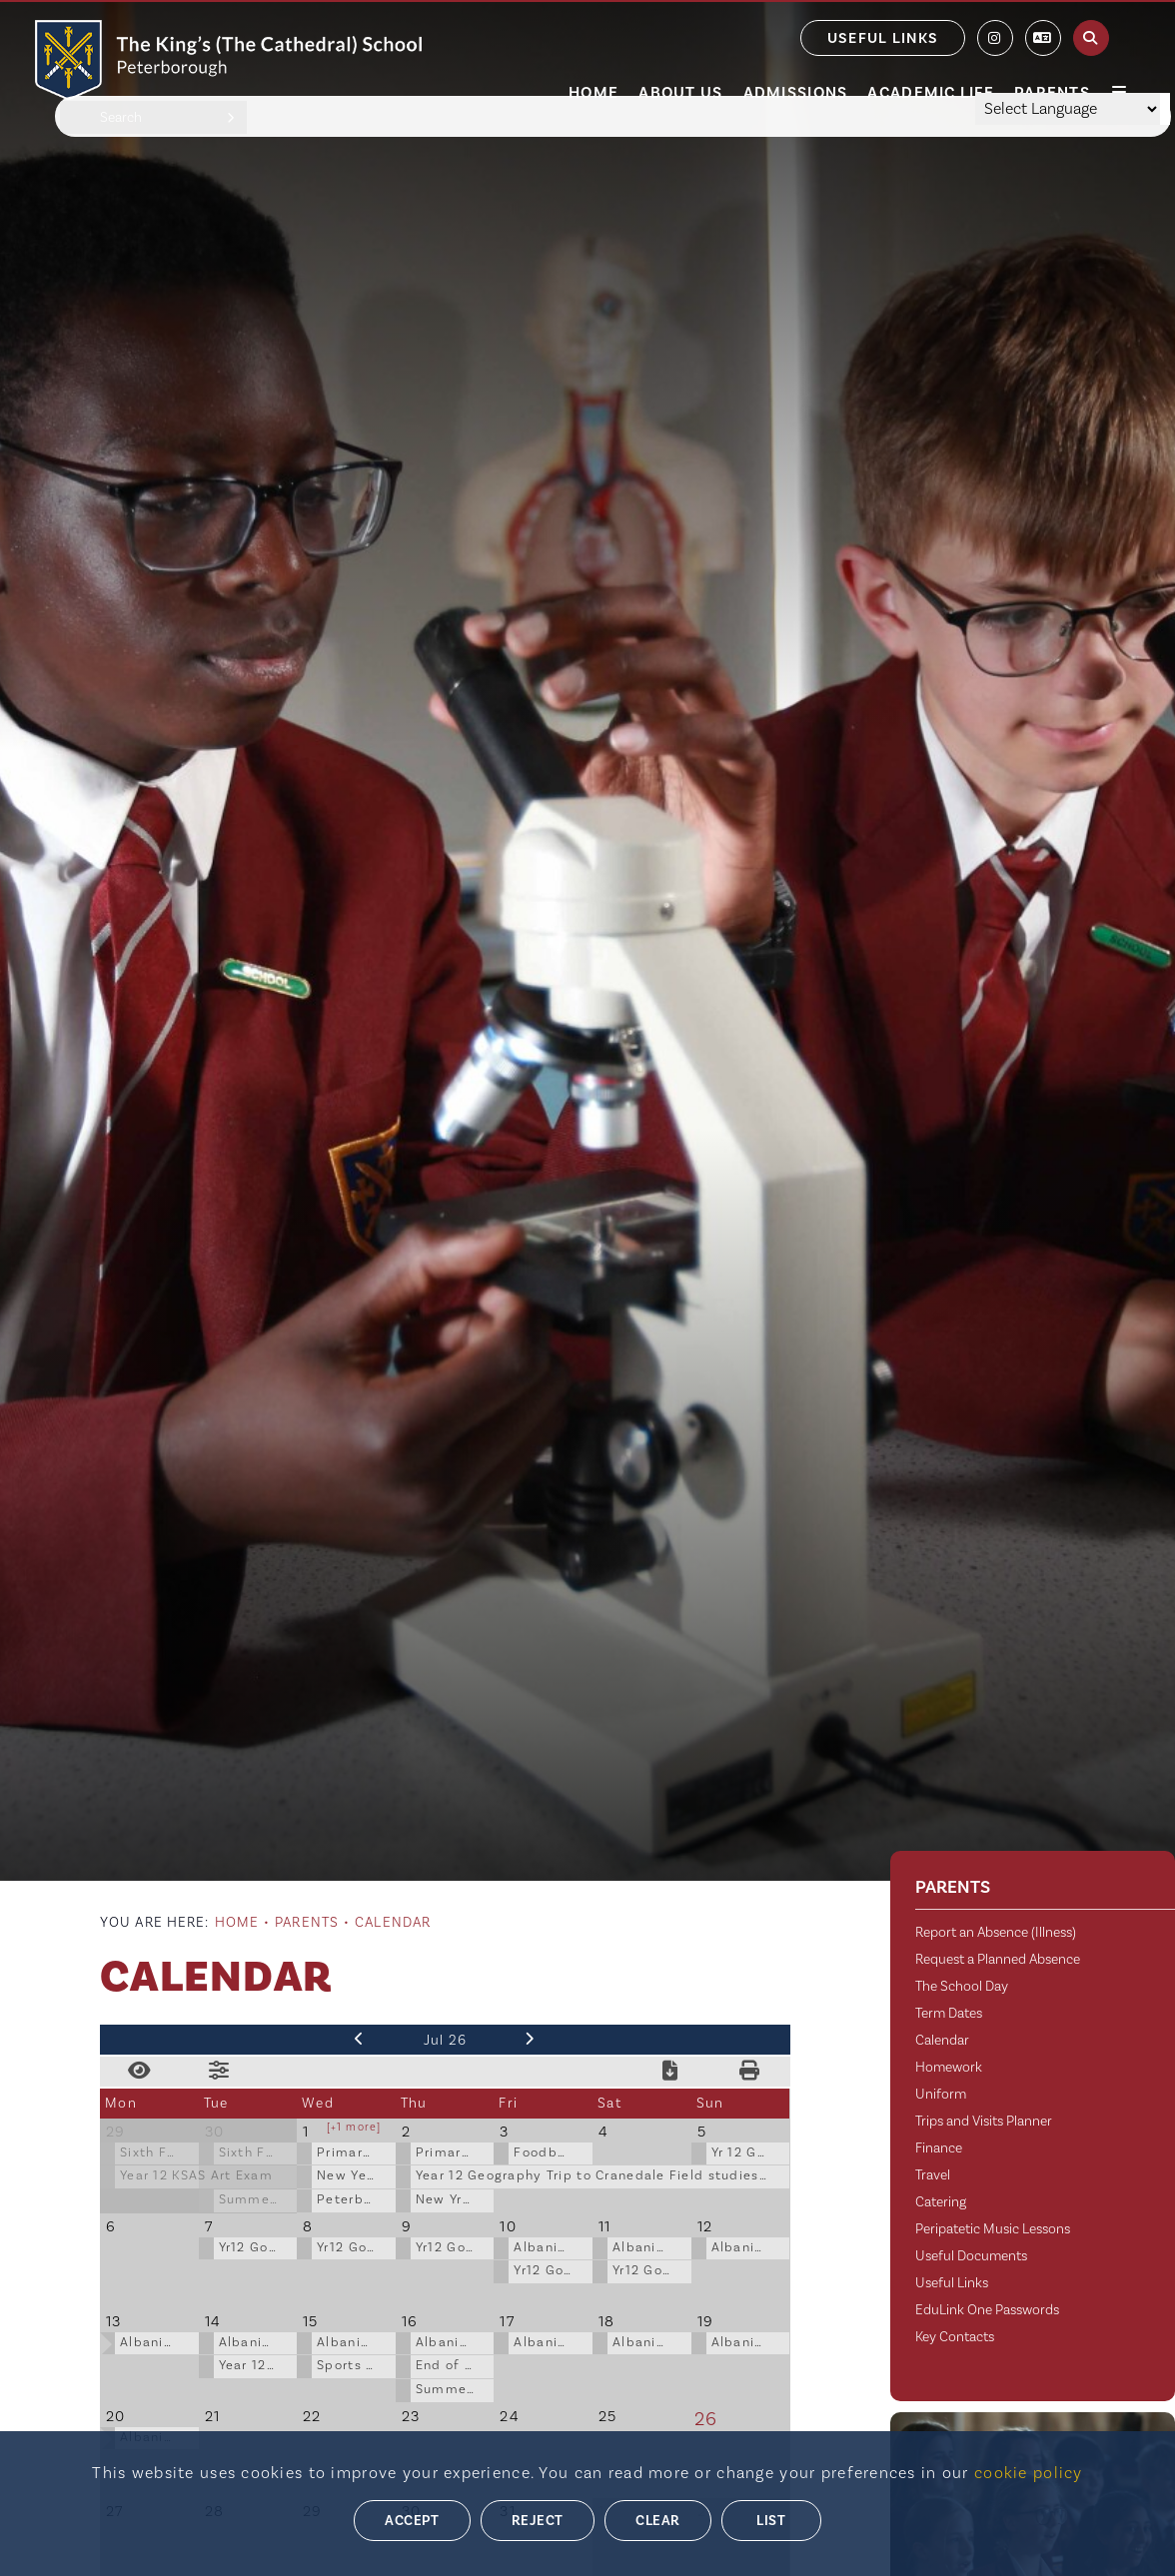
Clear (657, 2520)
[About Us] (680, 50)
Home (237, 1923)
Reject (538, 2520)
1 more (357, 2128)
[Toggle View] (140, 2072)
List (770, 2520)
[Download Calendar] (670, 2072)
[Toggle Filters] (220, 2072)
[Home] (228, 60)
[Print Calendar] (750, 2072)
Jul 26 (446, 2041)
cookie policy (1028, 2473)
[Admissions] (795, 50)
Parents (307, 1923)
